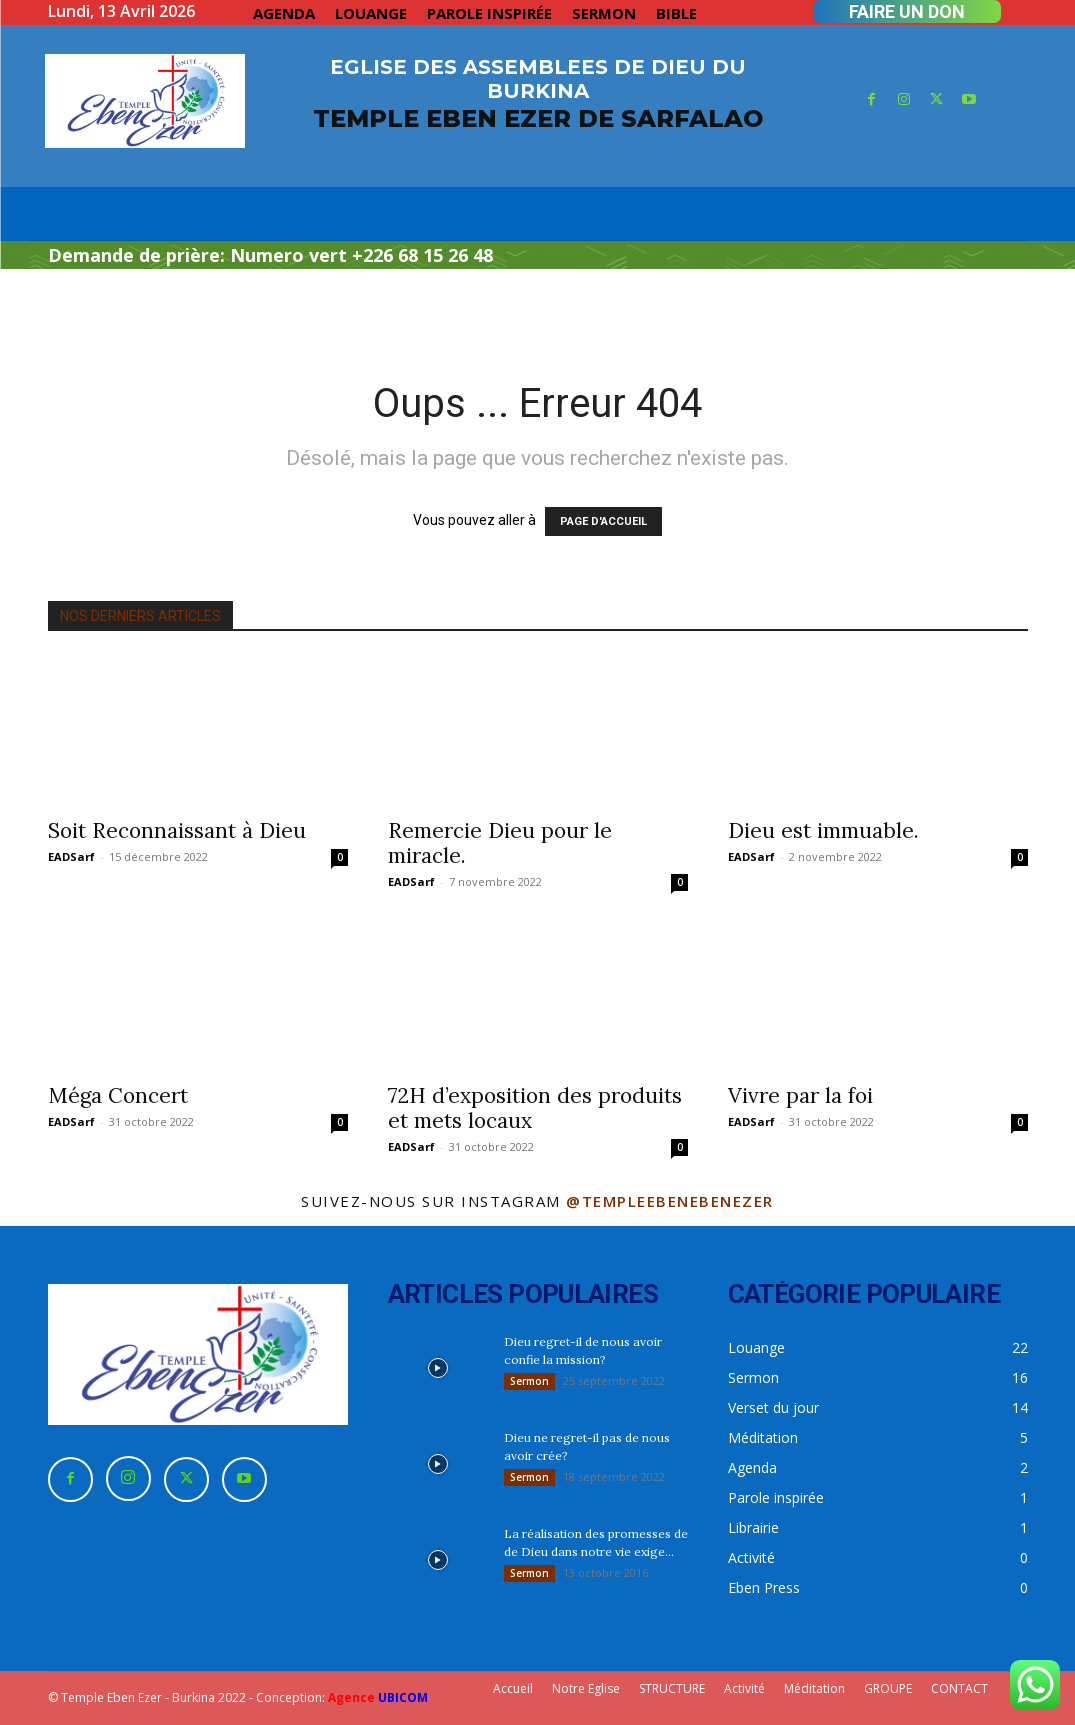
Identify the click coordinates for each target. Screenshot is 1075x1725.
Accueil (513, 1688)
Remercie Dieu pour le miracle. (500, 843)
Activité (744, 1688)
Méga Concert (118, 1095)
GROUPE (888, 1688)
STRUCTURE (672, 1688)
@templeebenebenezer (670, 1201)
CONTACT (959, 1688)
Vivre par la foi (800, 1095)
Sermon (529, 1381)
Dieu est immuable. (823, 830)
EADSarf (71, 856)
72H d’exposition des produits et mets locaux (535, 1108)
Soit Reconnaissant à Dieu (177, 830)
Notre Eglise (586, 1688)
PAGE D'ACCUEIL (603, 521)
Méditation (814, 1688)
